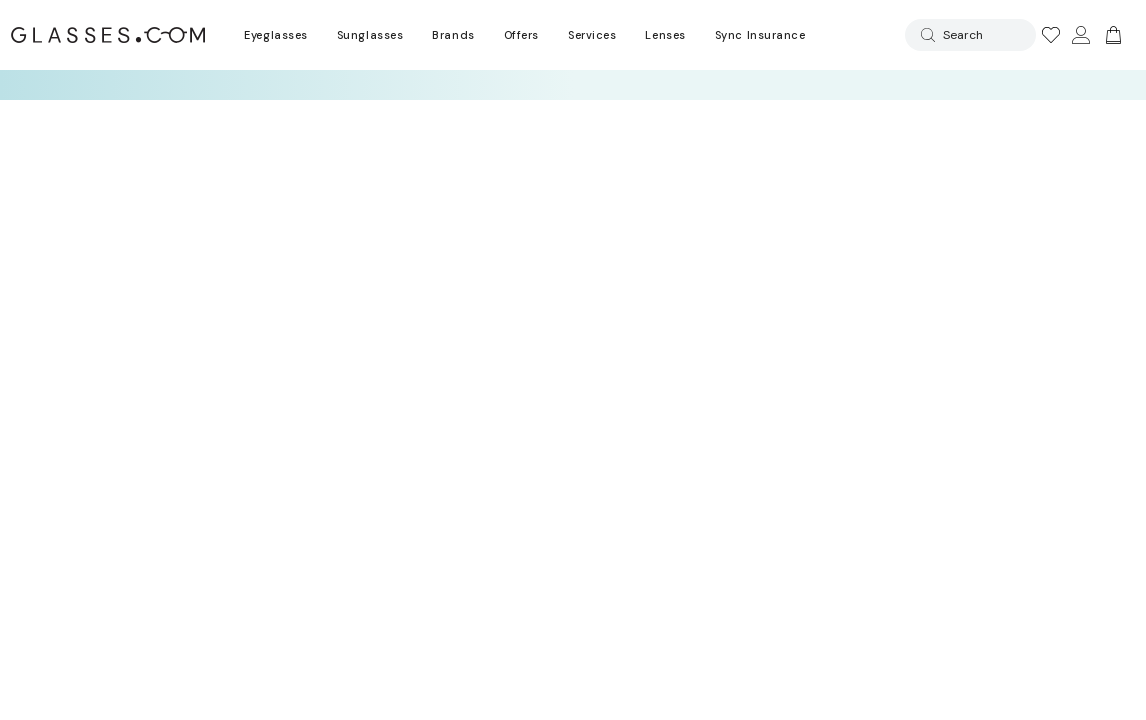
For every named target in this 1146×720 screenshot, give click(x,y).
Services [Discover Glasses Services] (592, 35)
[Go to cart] (1111, 35)
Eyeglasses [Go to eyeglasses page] (275, 35)
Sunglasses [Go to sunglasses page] (370, 35)
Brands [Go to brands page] (453, 35)
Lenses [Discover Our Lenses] (665, 35)
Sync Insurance (760, 35)
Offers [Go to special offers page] (521, 35)
